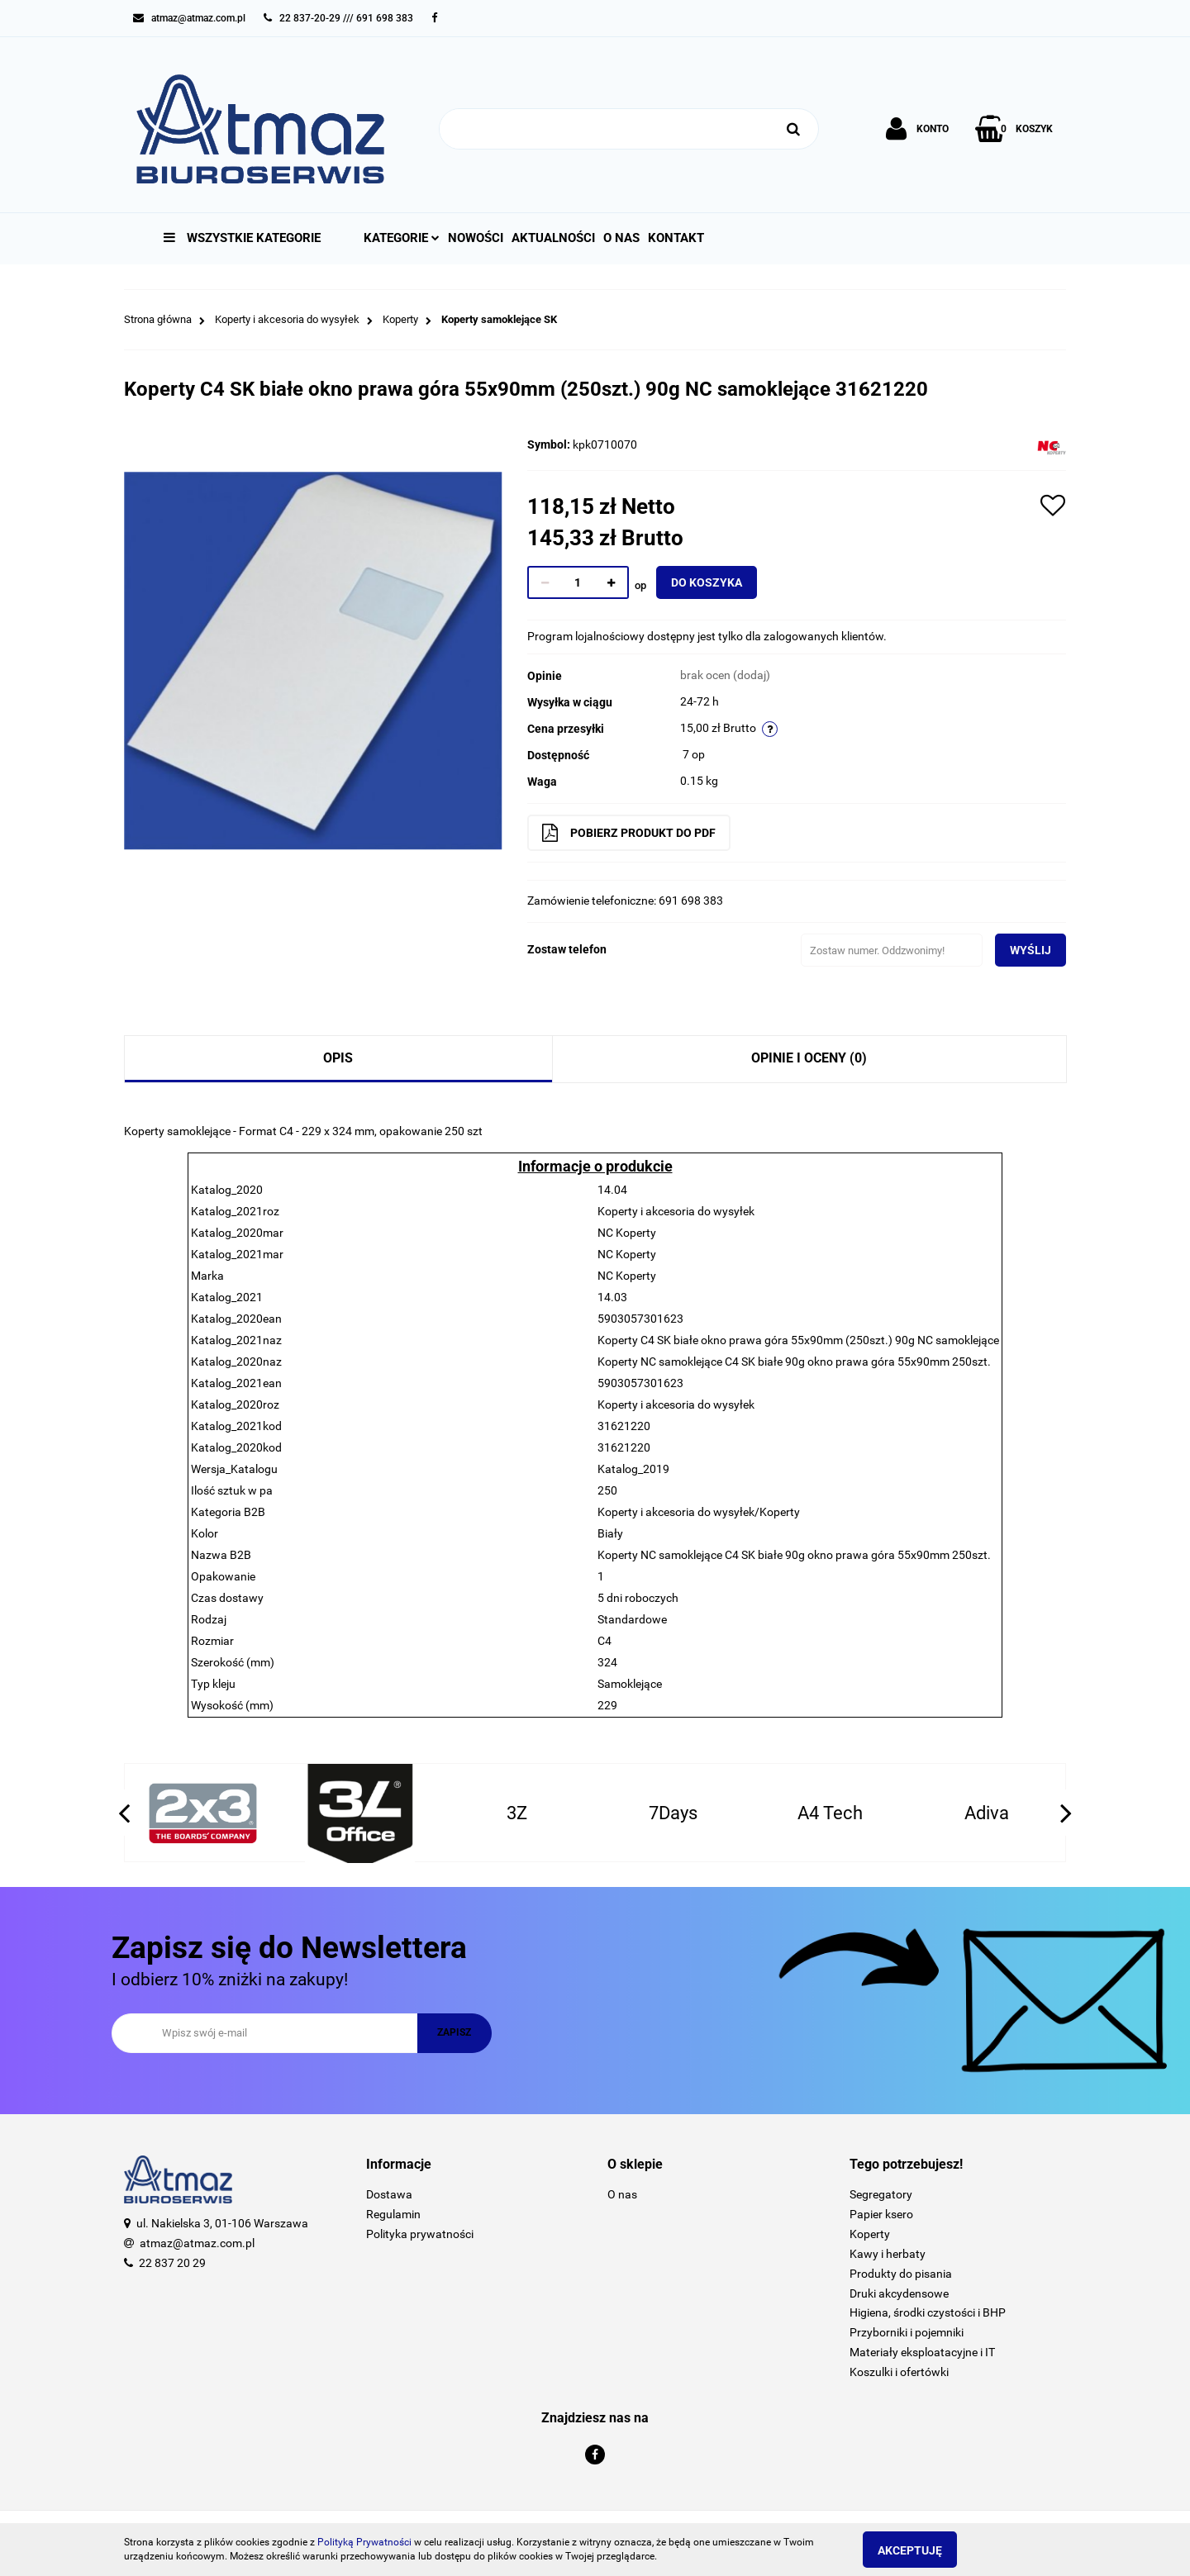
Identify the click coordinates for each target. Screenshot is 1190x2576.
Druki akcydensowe (899, 2293)
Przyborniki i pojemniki (907, 2332)
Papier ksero (881, 2214)
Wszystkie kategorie (242, 238)
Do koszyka (718, 582)
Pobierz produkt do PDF (640, 833)
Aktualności (553, 238)
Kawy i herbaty (888, 2253)
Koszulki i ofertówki (899, 2372)
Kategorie (402, 238)
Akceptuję (921, 2550)
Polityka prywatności (420, 2234)
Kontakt (676, 238)
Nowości (475, 238)
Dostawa (389, 2194)
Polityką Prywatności (364, 2542)
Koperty (870, 2234)
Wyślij (1019, 950)
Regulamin (393, 2214)
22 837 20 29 (172, 2262)
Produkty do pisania (901, 2273)
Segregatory (881, 2194)
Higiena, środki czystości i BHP (928, 2312)
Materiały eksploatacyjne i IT (922, 2352)
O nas (621, 238)
